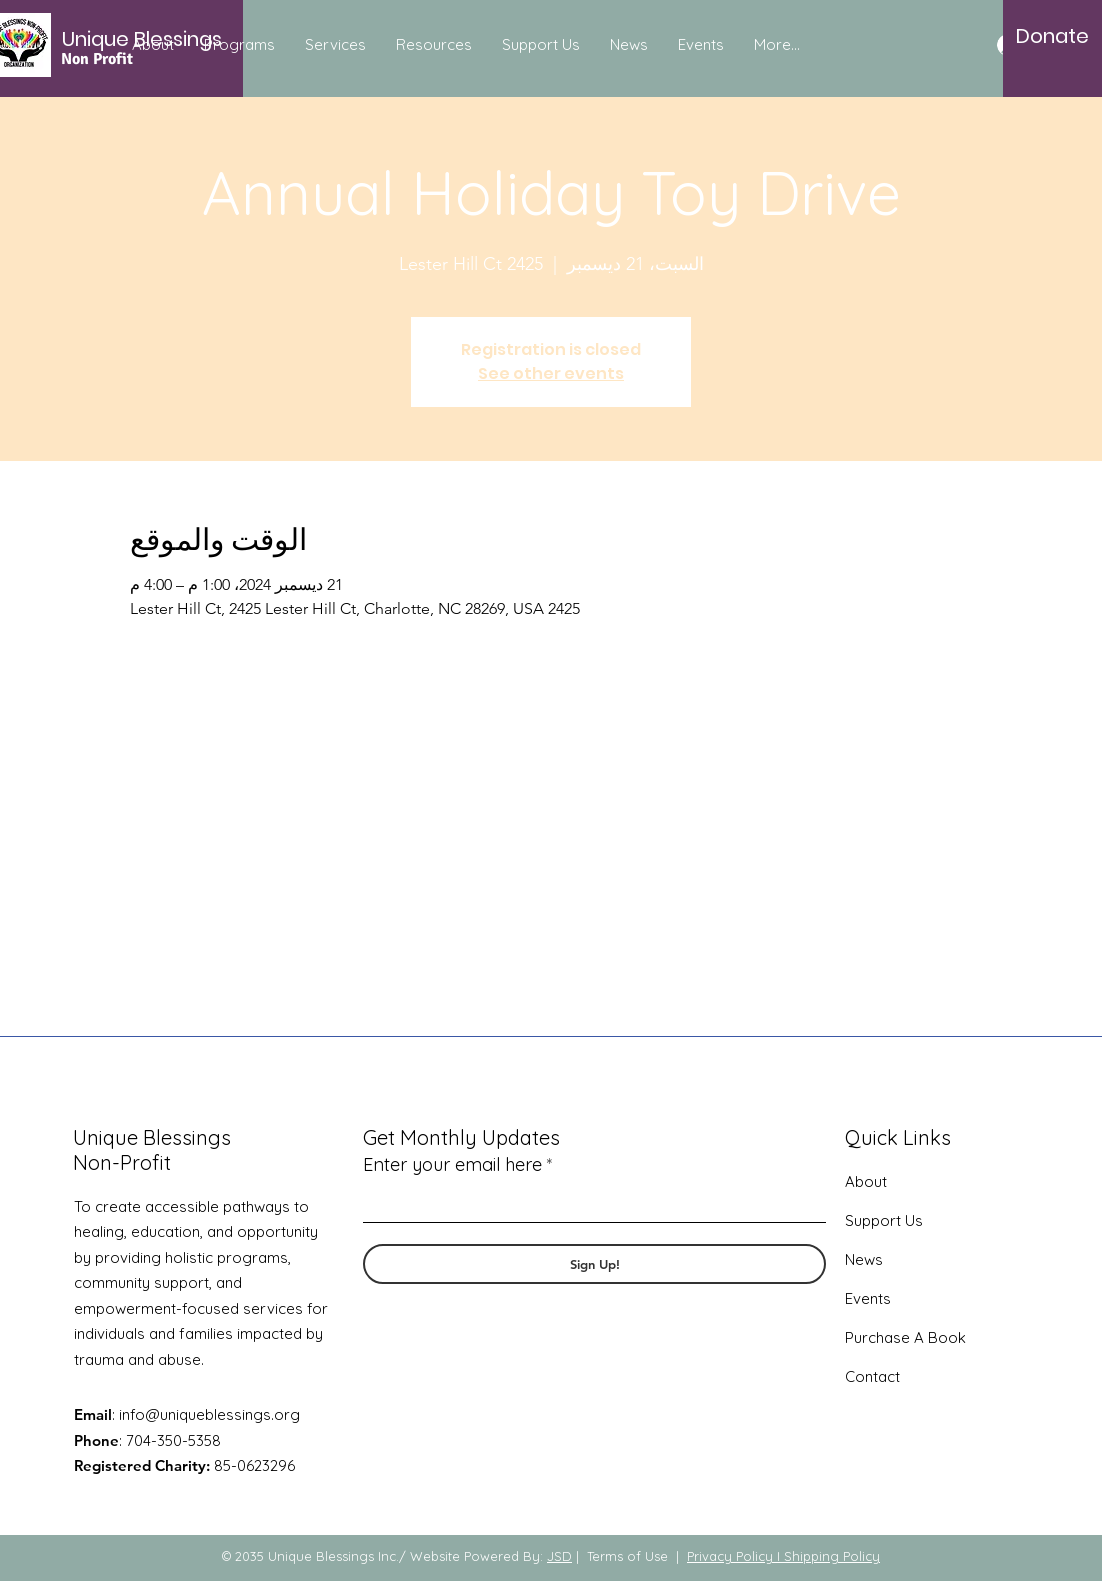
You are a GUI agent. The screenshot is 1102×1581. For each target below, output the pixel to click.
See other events (551, 373)
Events (868, 1298)
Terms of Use (627, 1556)
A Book (938, 1337)
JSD (559, 1556)
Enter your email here (452, 1165)
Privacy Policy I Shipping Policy (783, 1556)
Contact (872, 1376)
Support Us (884, 1220)
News (864, 1259)
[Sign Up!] (594, 1264)
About (866, 1181)
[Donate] (1052, 36)
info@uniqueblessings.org (209, 1414)
